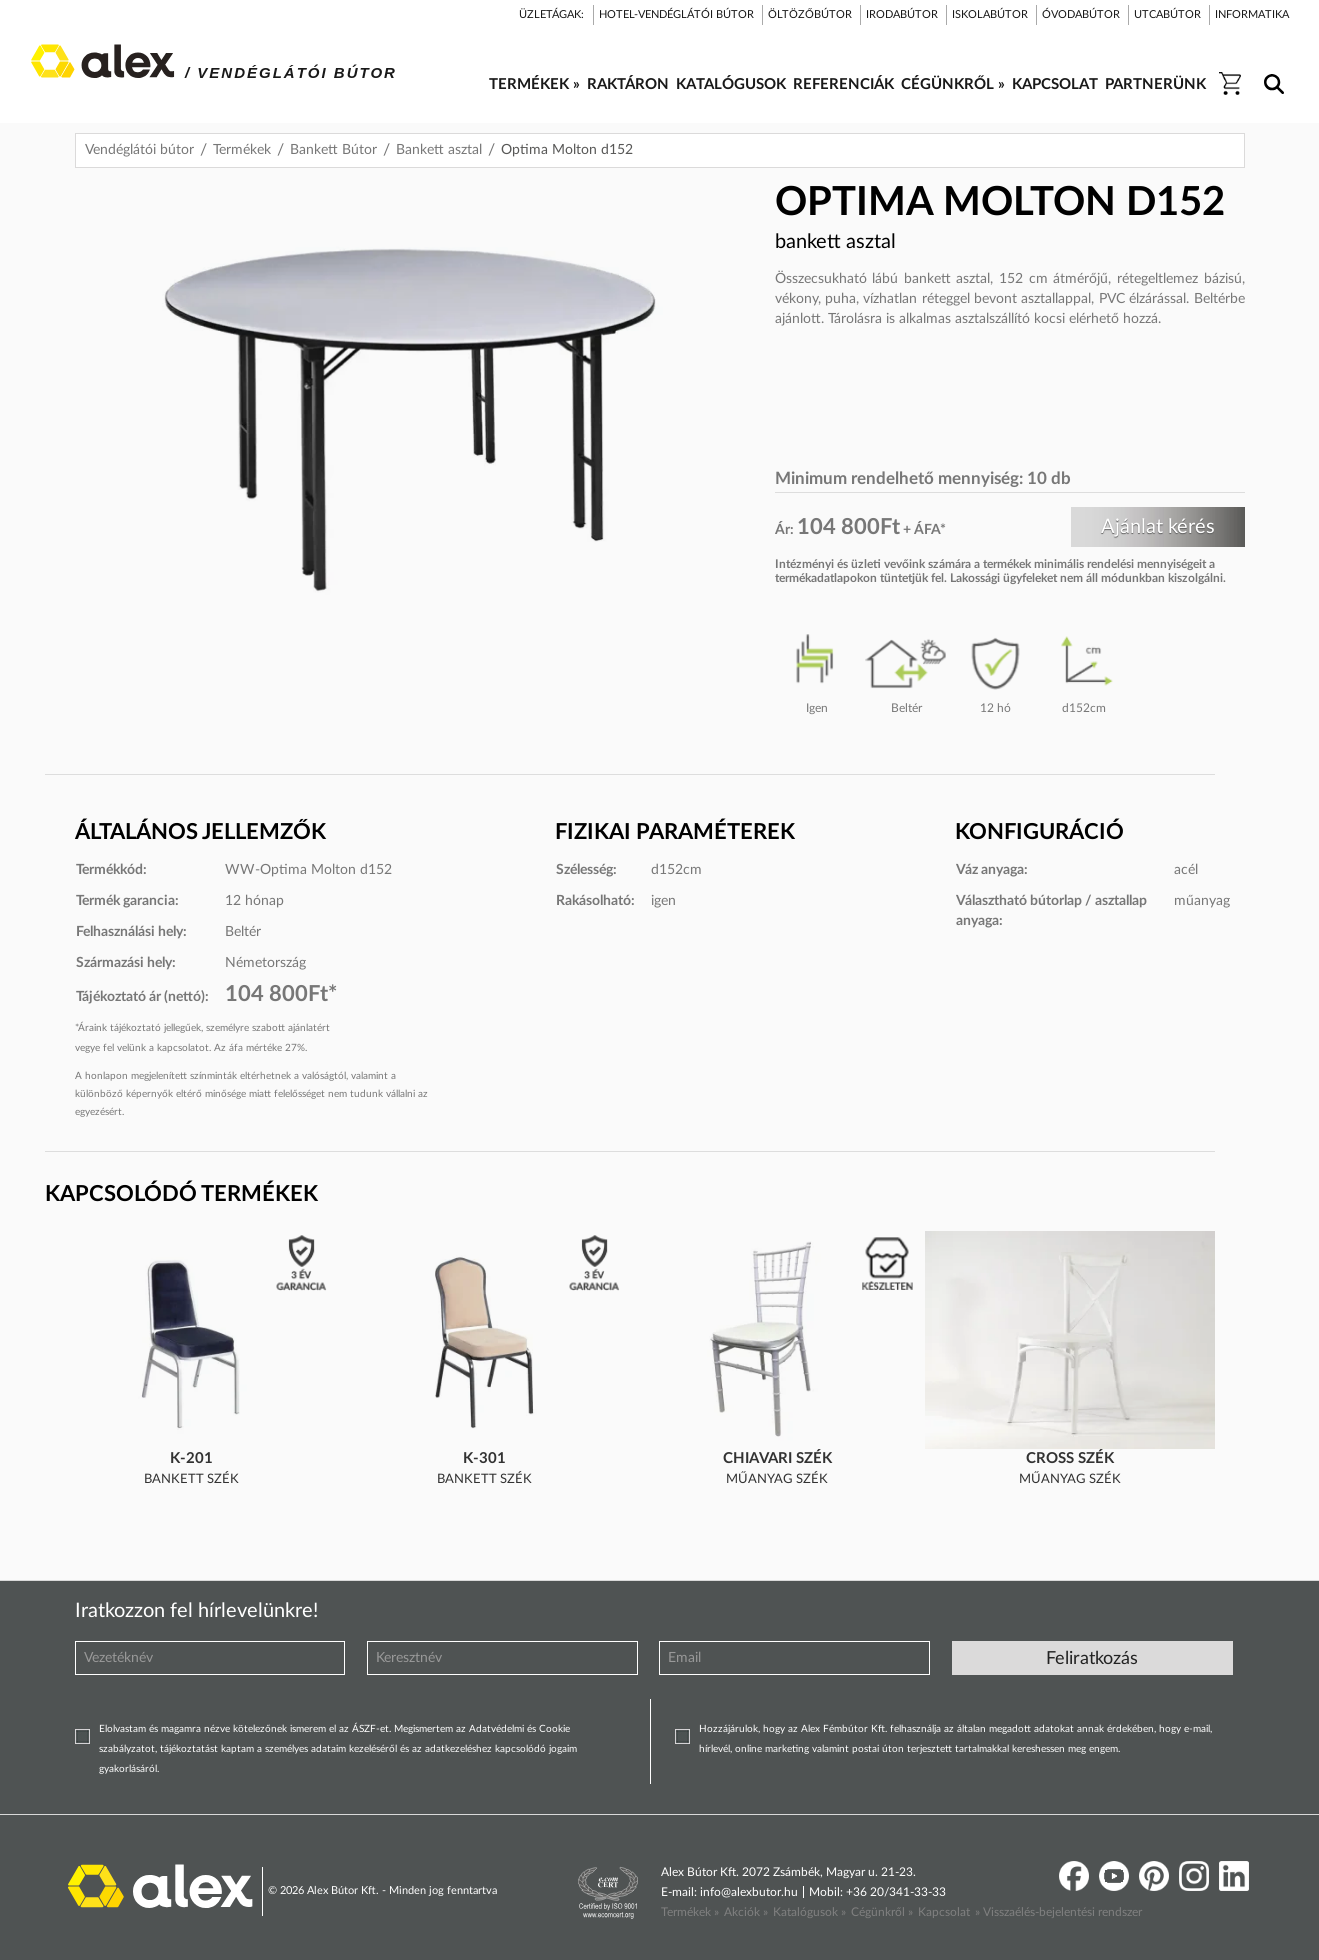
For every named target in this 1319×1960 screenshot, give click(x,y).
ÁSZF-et (370, 1729)
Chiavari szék (777, 1458)
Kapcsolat (944, 1912)
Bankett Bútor (333, 150)
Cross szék (1070, 1458)
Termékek (242, 150)
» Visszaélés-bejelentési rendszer (1058, 1912)
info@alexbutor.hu (749, 1892)
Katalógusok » (809, 1912)
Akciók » (746, 1912)
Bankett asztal (439, 150)
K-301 (484, 1458)
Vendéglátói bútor (139, 150)
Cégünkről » (882, 1912)
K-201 (191, 1458)
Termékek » (690, 1912)
